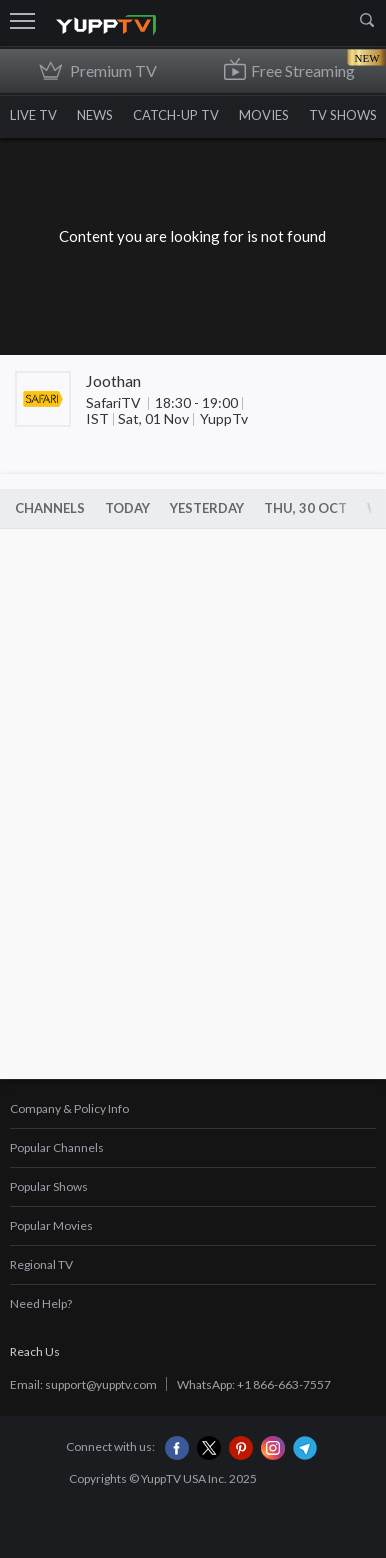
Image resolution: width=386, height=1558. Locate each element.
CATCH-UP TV (176, 115)
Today (127, 508)
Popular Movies (51, 1225)
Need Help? (41, 1303)
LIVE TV (33, 115)
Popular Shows (49, 1186)
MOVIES (264, 115)
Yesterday (207, 508)
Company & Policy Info (69, 1108)
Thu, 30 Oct (305, 508)
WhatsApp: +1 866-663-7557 (254, 1384)
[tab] (193, 1109)
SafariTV (115, 402)
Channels (50, 508)
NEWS (95, 115)
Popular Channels (57, 1147)
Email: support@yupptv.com (83, 1384)
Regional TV (41, 1264)
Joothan (113, 380)
